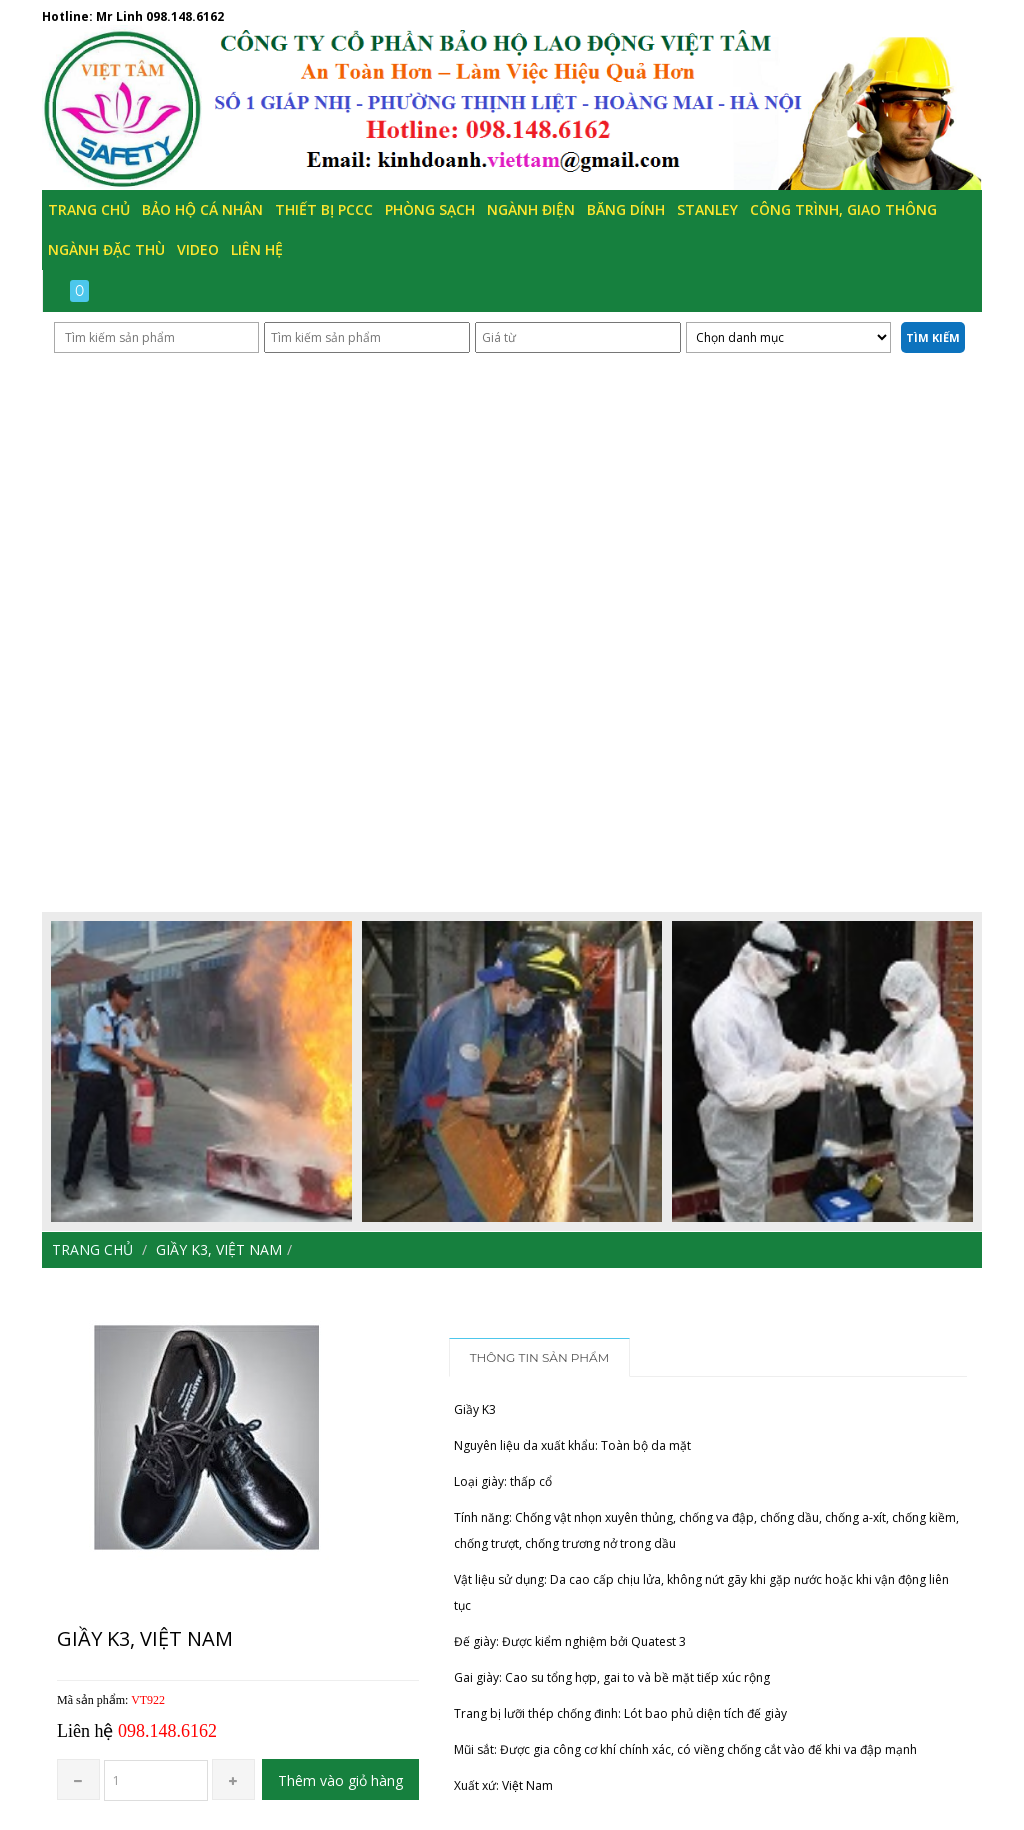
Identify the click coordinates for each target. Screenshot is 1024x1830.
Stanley (707, 209)
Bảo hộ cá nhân (202, 209)
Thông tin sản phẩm (540, 1357)
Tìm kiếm (933, 337)
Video (198, 249)
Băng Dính (626, 209)
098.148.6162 (185, 16)
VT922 (148, 1700)
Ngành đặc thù (106, 249)
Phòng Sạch (430, 209)
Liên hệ (257, 249)
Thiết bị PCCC (324, 209)
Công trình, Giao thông (843, 209)
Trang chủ (89, 209)
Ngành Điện (531, 209)
